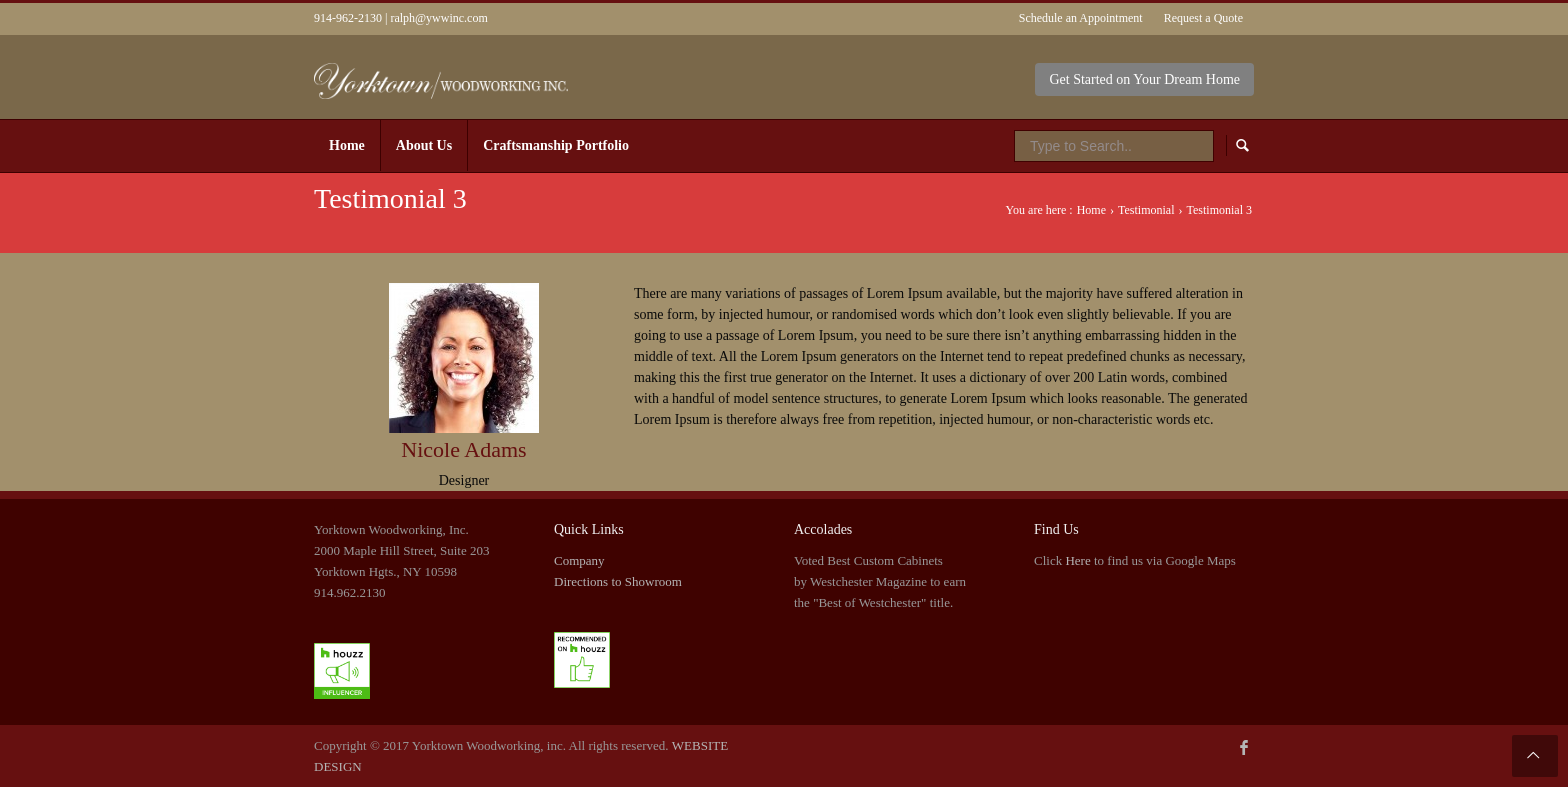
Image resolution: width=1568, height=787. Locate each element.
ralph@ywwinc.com (438, 18)
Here (1077, 560)
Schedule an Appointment (1081, 18)
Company (579, 560)
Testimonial (1146, 210)
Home (1091, 210)
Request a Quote (1203, 18)
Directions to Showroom (618, 581)
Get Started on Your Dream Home (1144, 79)
